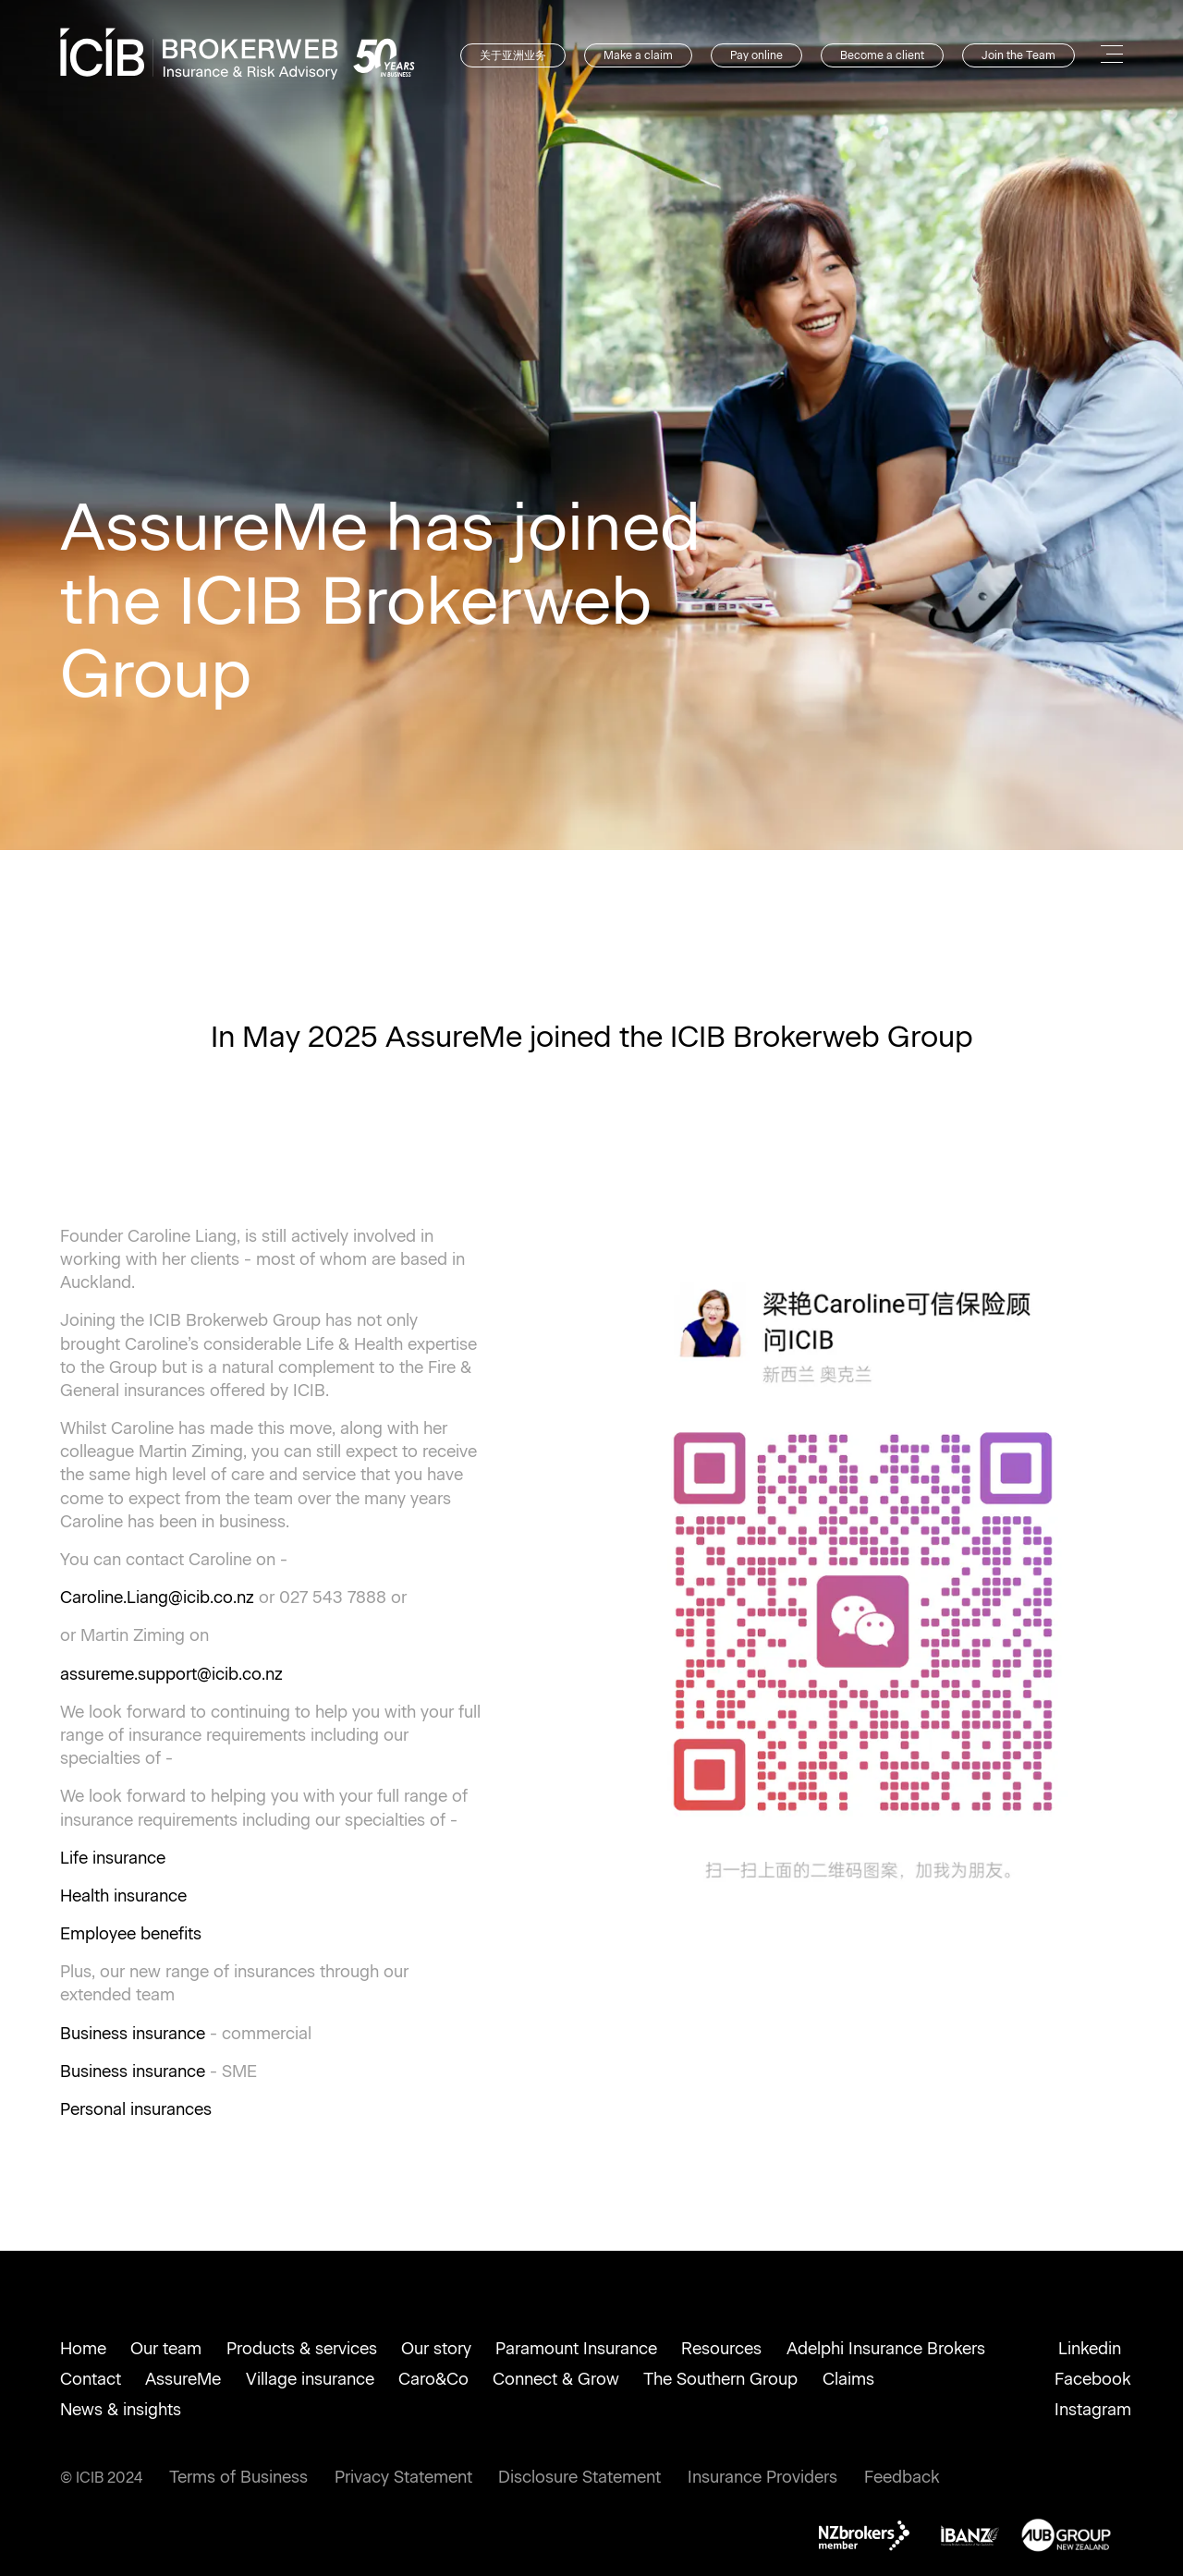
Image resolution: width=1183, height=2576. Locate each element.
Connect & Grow (556, 2379)
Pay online (756, 55)
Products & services (301, 2349)
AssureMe (183, 2379)
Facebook (1093, 2379)
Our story (436, 2349)
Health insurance (123, 1896)
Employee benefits (130, 1934)
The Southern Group (720, 2379)
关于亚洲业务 (513, 55)
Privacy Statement (403, 2477)
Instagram (1093, 2410)
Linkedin (1089, 2349)
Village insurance (310, 2379)
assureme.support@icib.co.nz (171, 1674)
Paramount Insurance (576, 2349)
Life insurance (112, 1858)
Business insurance (132, 2033)
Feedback (902, 2477)
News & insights (120, 2410)
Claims (848, 2379)
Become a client (882, 55)
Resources (721, 2349)
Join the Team (1018, 55)
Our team (165, 2349)
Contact (90, 2379)
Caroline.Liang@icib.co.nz (157, 1597)
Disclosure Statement (579, 2477)
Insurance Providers (762, 2477)
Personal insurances (136, 2109)
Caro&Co (433, 2379)
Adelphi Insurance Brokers (886, 2349)
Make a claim (638, 55)
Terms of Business (238, 2477)
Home (83, 2349)
